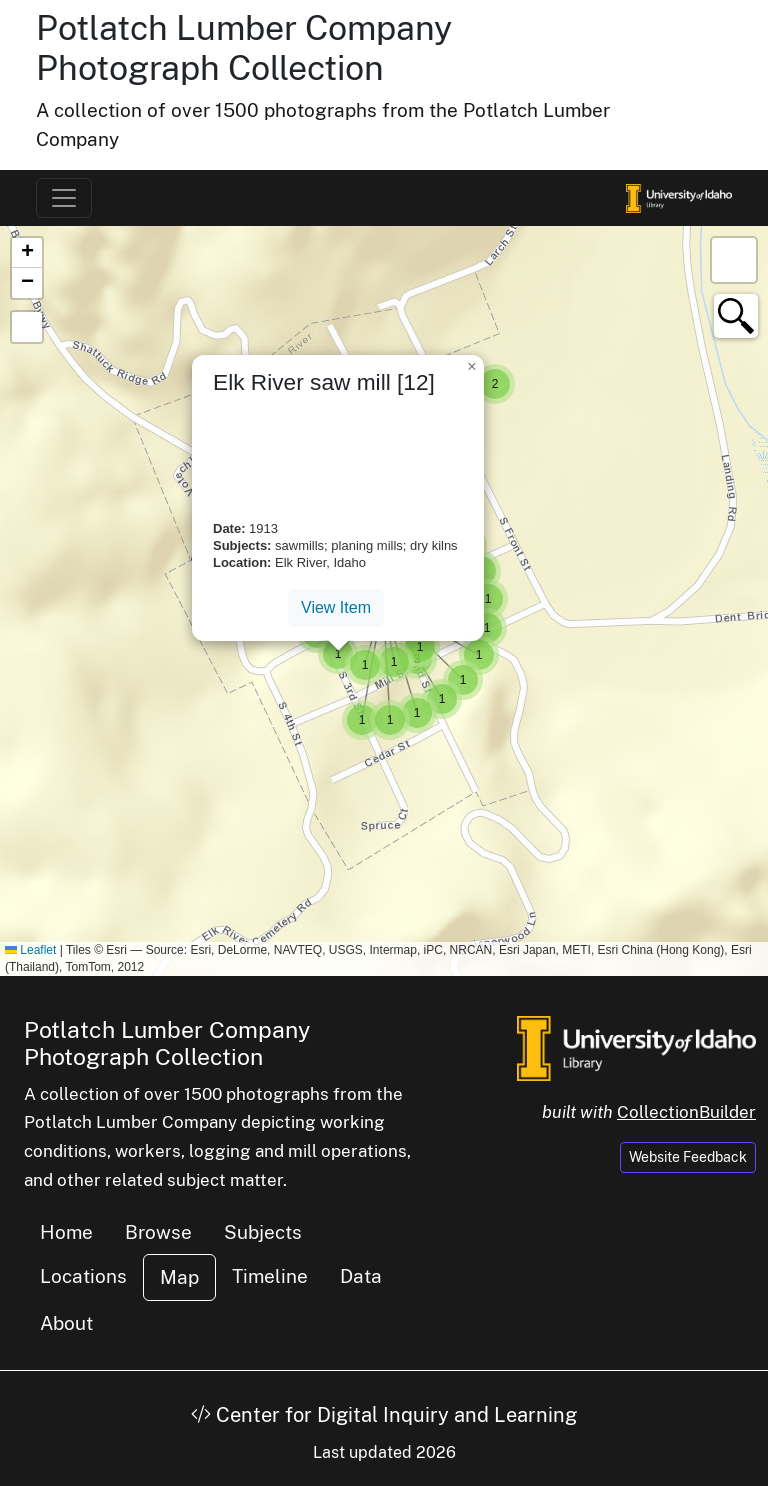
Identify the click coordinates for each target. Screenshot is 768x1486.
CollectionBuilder (686, 1112)
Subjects (263, 1232)
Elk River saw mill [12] (324, 382)
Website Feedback (688, 1157)
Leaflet (30, 950)
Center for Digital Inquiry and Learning (384, 1415)
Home (66, 1232)
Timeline (270, 1276)
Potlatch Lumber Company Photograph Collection (244, 48)
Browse (158, 1232)
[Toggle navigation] (64, 198)
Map (179, 1277)
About (66, 1323)
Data (361, 1276)
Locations (83, 1276)
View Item (336, 607)
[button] (495, 384)
